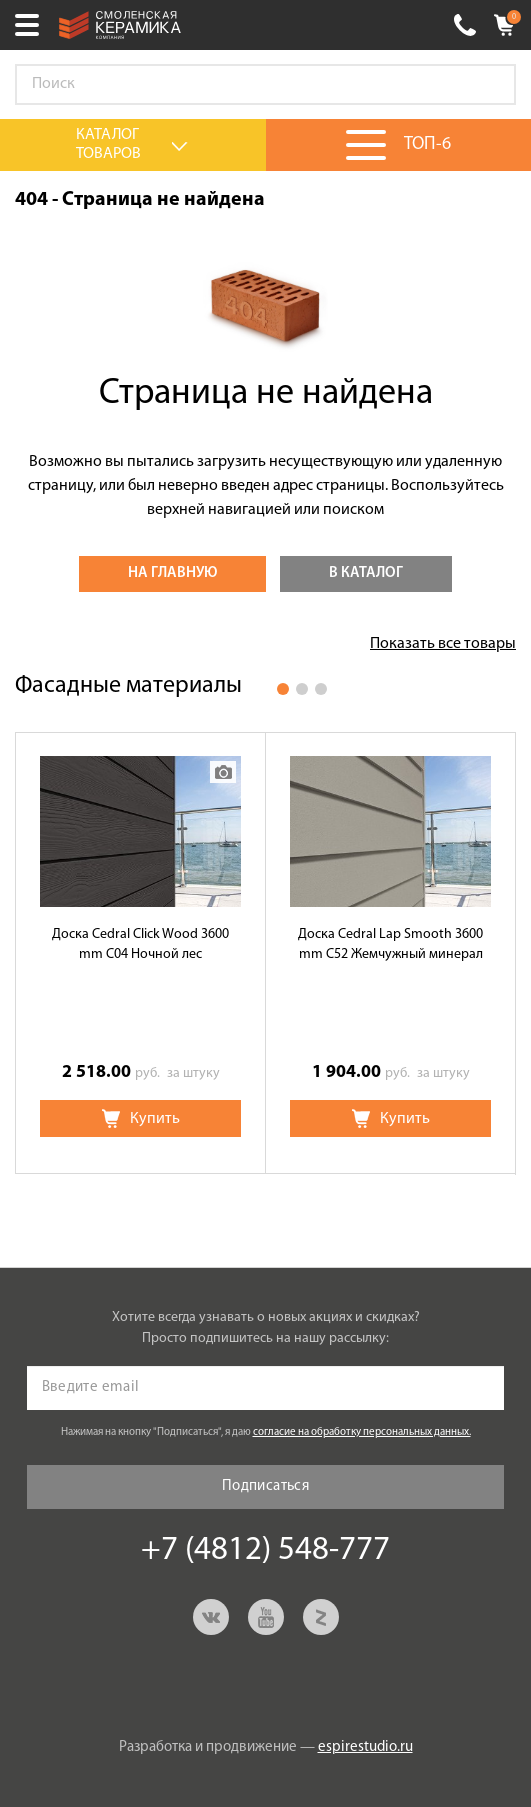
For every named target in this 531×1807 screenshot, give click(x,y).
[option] (141, 953)
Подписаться (265, 1486)
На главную (172, 573)
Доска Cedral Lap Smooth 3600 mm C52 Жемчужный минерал (390, 944)
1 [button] (283, 689)
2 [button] (302, 689)
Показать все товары (443, 644)
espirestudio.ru (365, 1747)
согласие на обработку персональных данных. (362, 1432)
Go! (490, 85)
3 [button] (321, 689)
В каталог (366, 573)
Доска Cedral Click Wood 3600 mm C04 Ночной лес (140, 944)
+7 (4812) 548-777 (465, 25)
